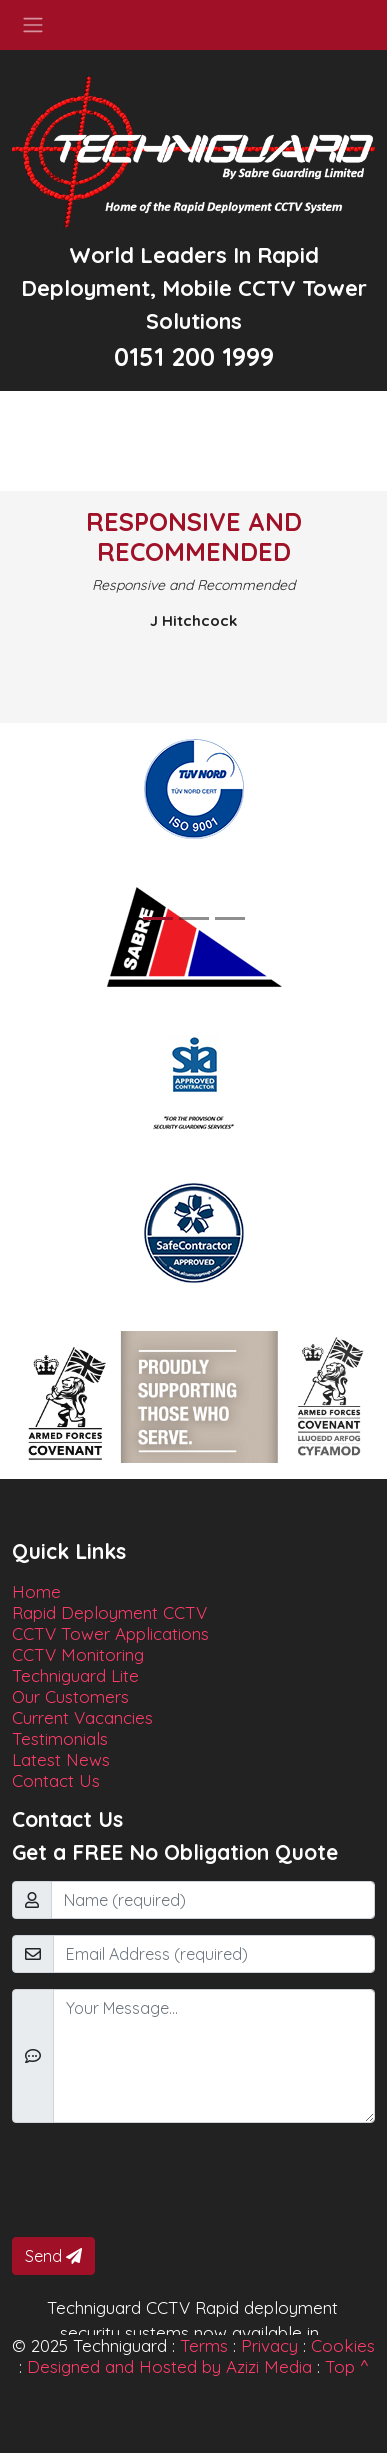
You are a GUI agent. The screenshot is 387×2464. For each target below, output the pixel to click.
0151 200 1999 (194, 356)
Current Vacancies (82, 1717)
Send (53, 2256)
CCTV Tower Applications (110, 1633)
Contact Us (56, 1780)
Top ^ (347, 2366)
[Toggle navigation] (33, 25)
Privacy (269, 2345)
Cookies (343, 2345)
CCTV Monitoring (78, 1654)
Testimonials (60, 1738)
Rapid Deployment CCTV (109, 1612)
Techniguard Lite (75, 1675)
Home (36, 1591)
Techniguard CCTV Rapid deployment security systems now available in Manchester (192, 2333)
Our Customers (70, 1696)
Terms (204, 2345)
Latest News (61, 1759)
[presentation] (164, 2178)
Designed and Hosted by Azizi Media (169, 2366)
